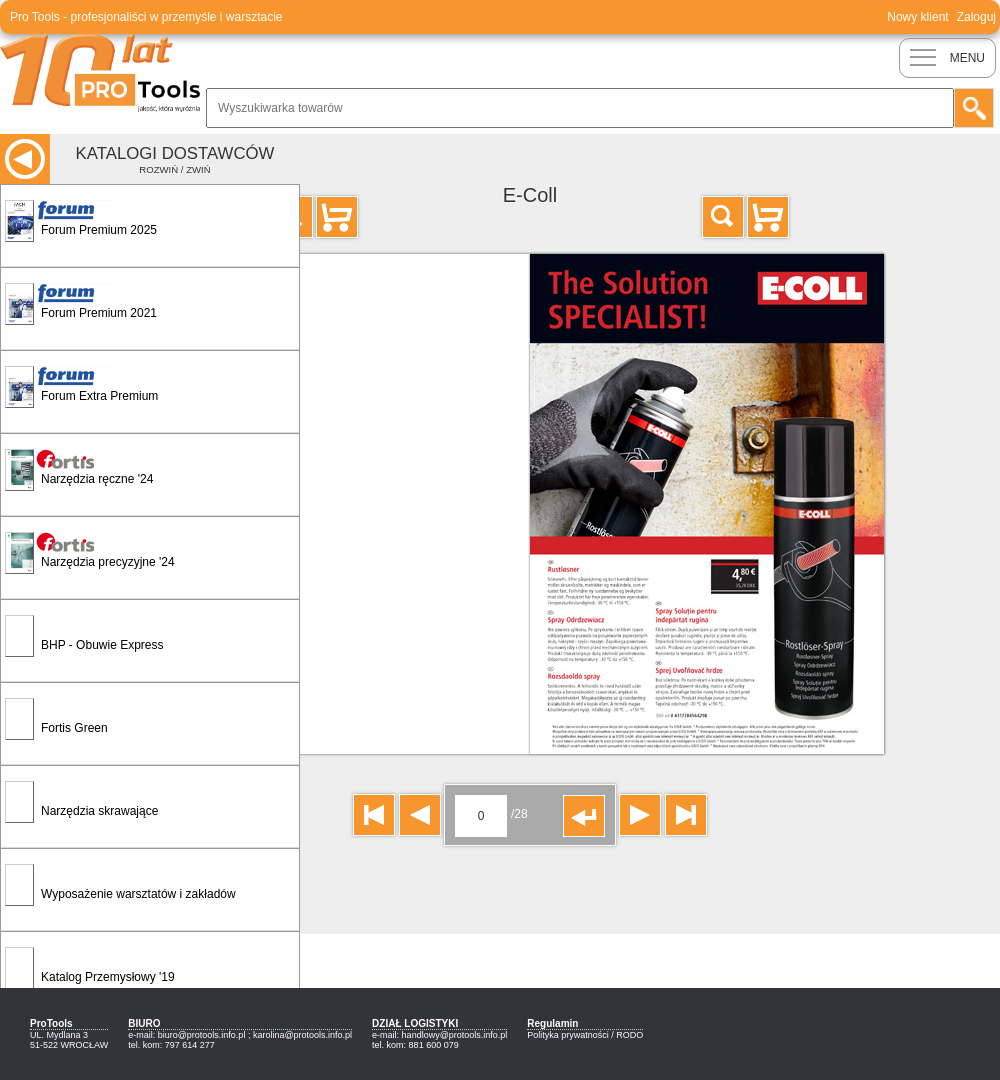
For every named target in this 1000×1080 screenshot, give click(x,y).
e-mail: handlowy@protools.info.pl (439, 1035)
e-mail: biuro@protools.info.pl (186, 1035)
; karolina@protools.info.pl (300, 1035)
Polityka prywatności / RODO (585, 1035)
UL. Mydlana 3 (59, 1035)
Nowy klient (917, 17)
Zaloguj (976, 17)
